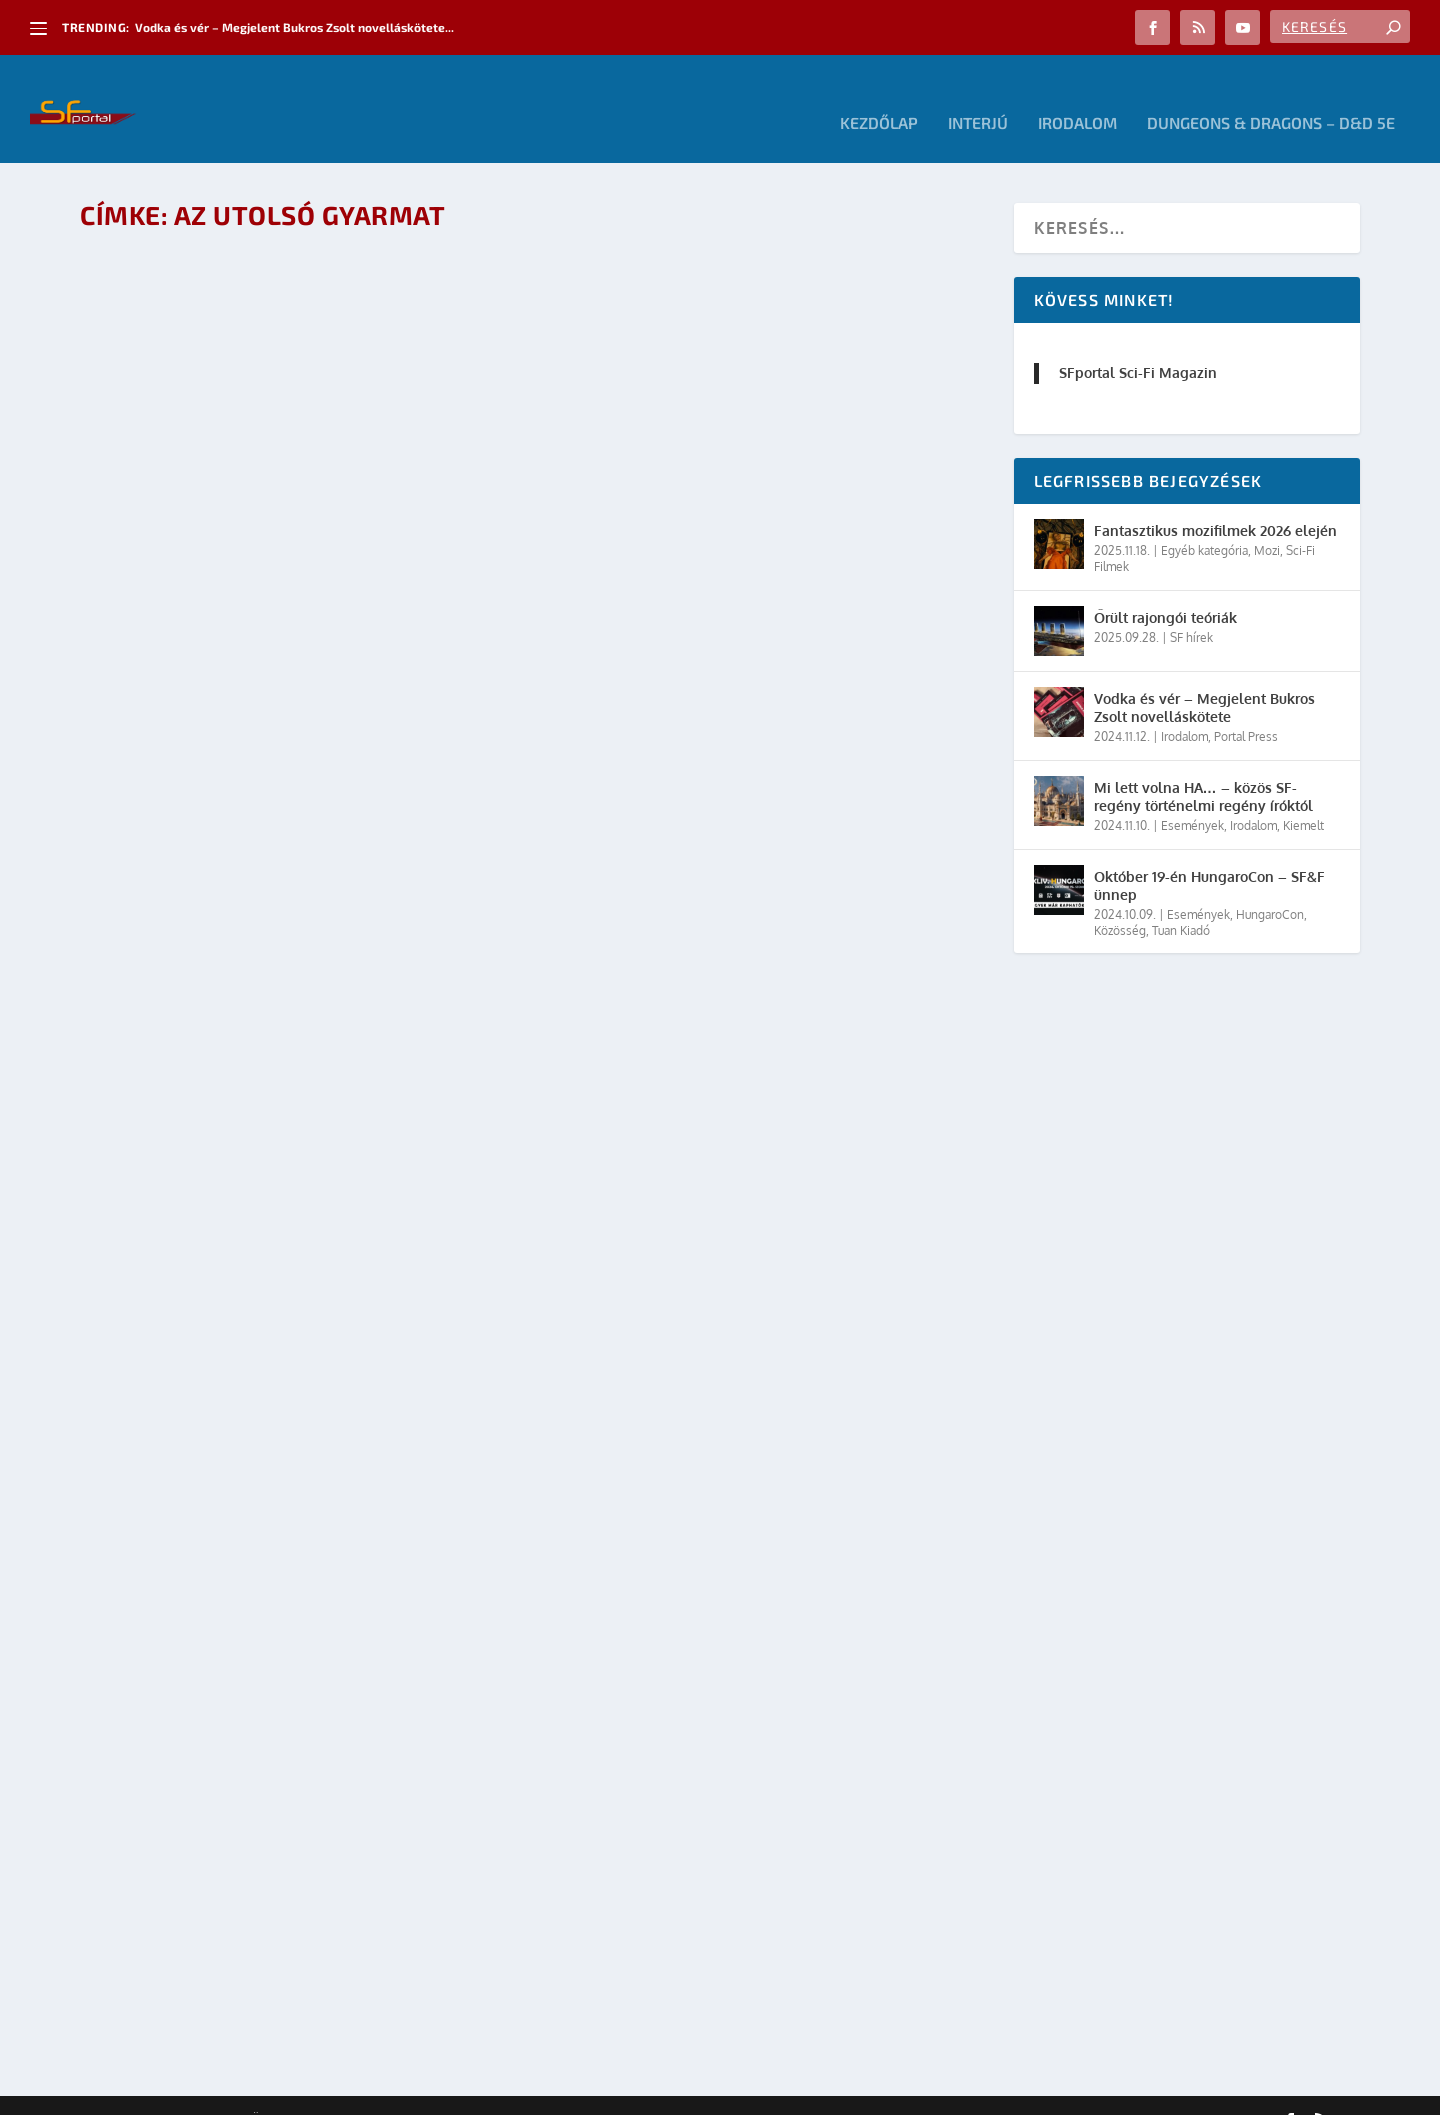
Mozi (1267, 522)
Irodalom (1077, 95)
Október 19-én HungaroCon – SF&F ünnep (1209, 856)
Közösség (1120, 901)
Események (1192, 797)
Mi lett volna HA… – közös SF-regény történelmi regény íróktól (1203, 767)
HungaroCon (1270, 885)
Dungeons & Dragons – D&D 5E (1271, 95)
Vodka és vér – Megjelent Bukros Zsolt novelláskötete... (294, 27)
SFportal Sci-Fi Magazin (1138, 344)
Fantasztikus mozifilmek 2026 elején (1215, 502)
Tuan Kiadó (1181, 901)
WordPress (365, 2092)
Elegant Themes (190, 2092)
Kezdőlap (879, 95)
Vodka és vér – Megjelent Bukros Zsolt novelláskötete (1204, 678)
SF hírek (1191, 608)
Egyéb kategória (1204, 522)
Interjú (978, 95)
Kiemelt (1303, 797)
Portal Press (1246, 708)
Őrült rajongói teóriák (1165, 588)
